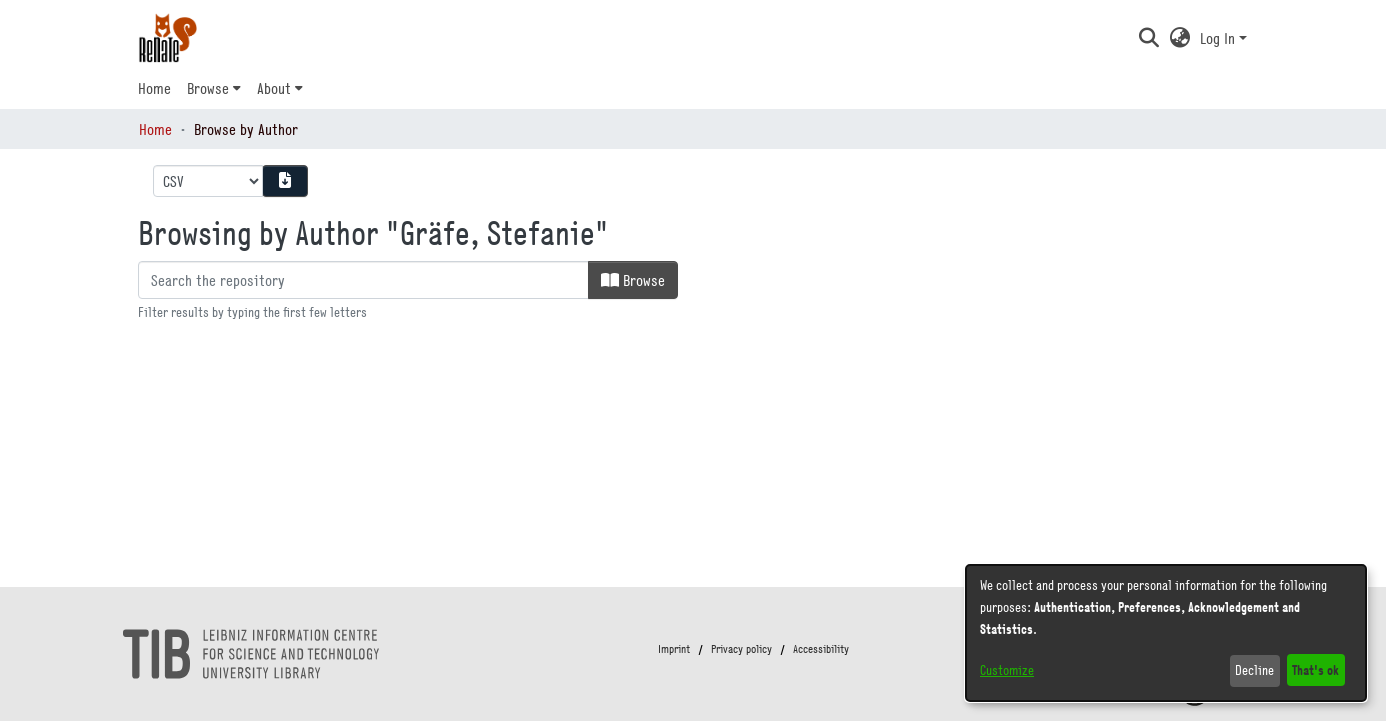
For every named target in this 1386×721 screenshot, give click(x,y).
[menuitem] (214, 88)
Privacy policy (741, 649)
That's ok (1315, 669)
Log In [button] (1219, 38)
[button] (1148, 38)
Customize (1007, 670)
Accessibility (821, 649)
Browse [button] (208, 88)
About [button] (274, 88)
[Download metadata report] (285, 181)
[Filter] (363, 280)
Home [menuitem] (154, 88)
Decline (1254, 670)
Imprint (674, 649)
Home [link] (155, 129)
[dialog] (1166, 633)
